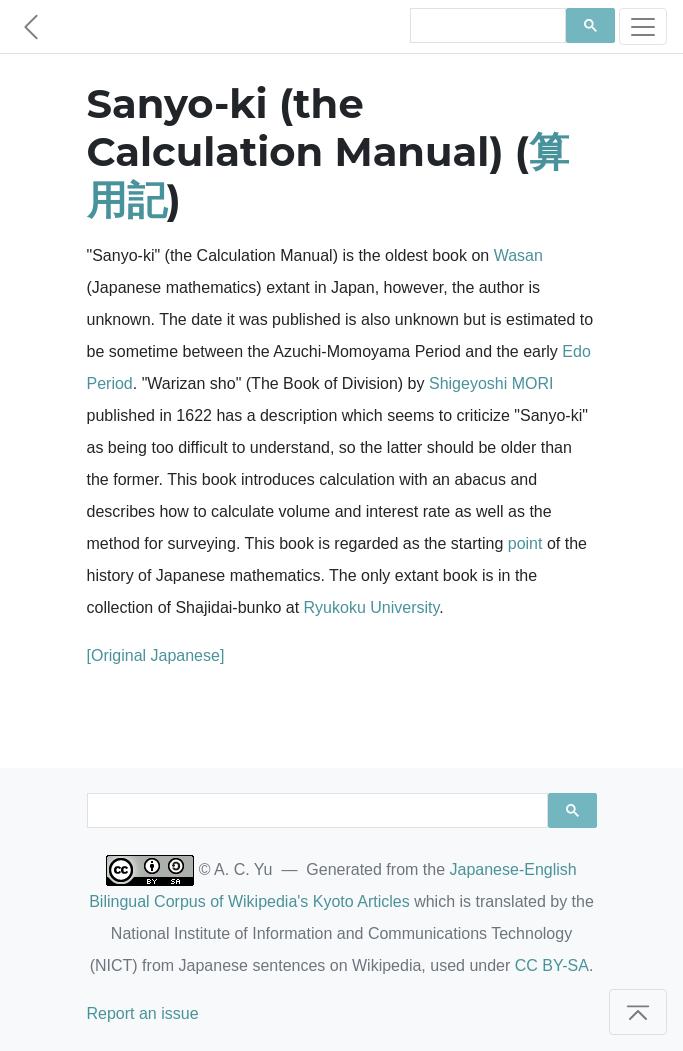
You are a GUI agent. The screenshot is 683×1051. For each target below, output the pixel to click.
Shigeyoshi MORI (491, 383)
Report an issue (143, 1013)
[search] (486, 26)
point (525, 543)
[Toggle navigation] (643, 26)
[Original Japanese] (156, 655)
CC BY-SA (552, 965)
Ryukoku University (372, 607)
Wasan (518, 255)
